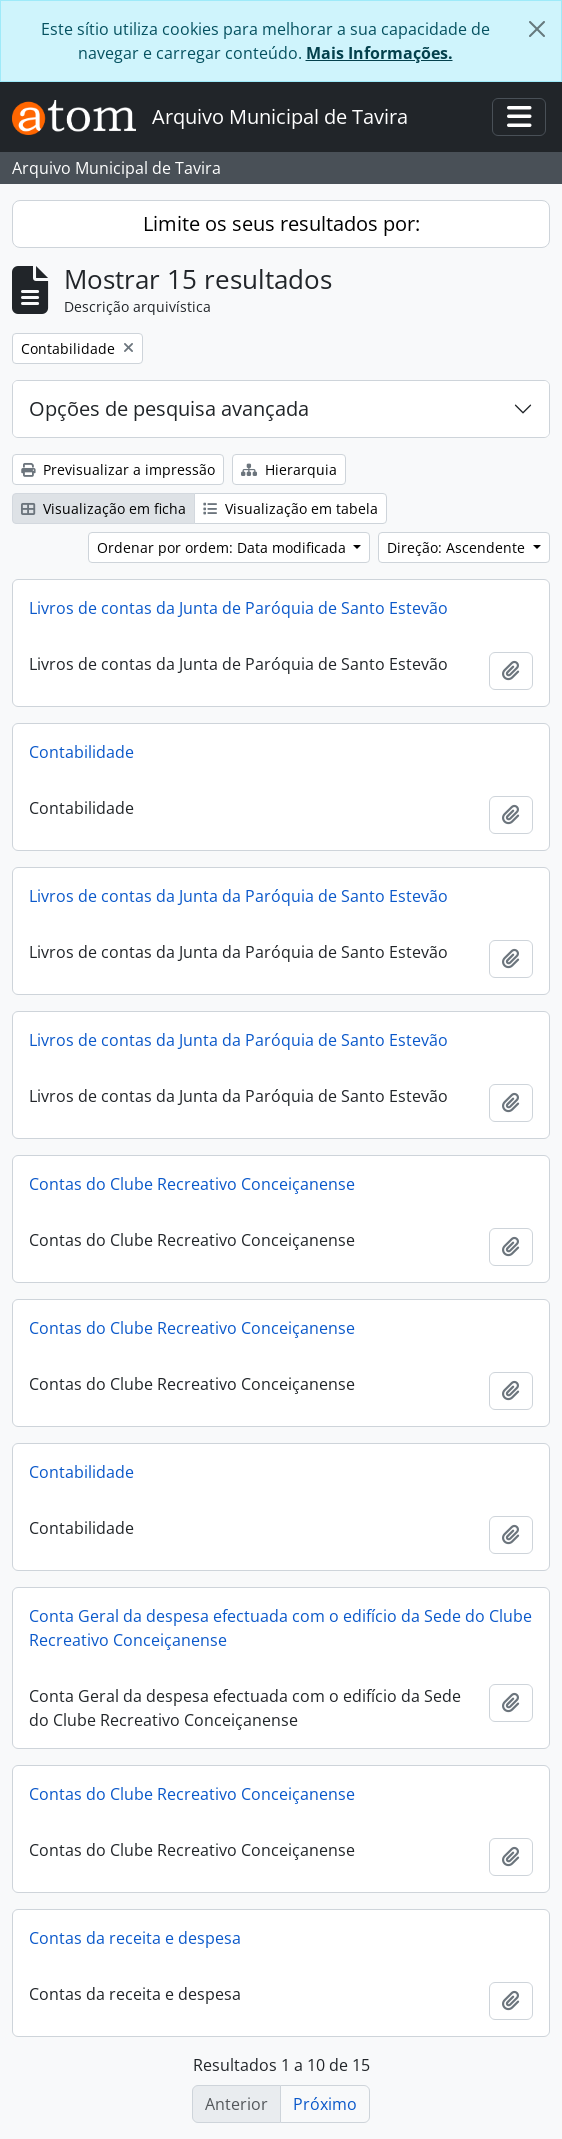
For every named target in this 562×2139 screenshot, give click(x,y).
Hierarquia (289, 469)
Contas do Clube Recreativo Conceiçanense (192, 1184)
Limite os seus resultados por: (281, 223)
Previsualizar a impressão (118, 469)
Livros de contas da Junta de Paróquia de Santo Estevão (238, 608)
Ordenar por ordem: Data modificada (223, 547)
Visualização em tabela (290, 508)
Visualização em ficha (103, 508)
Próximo (325, 2104)
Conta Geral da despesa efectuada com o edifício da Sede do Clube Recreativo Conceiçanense (280, 1628)
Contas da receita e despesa (135, 1938)
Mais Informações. (379, 53)
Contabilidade (81, 752)
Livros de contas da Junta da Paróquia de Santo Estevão (238, 896)
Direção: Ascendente (458, 547)
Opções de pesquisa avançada (169, 408)
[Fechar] (537, 29)
